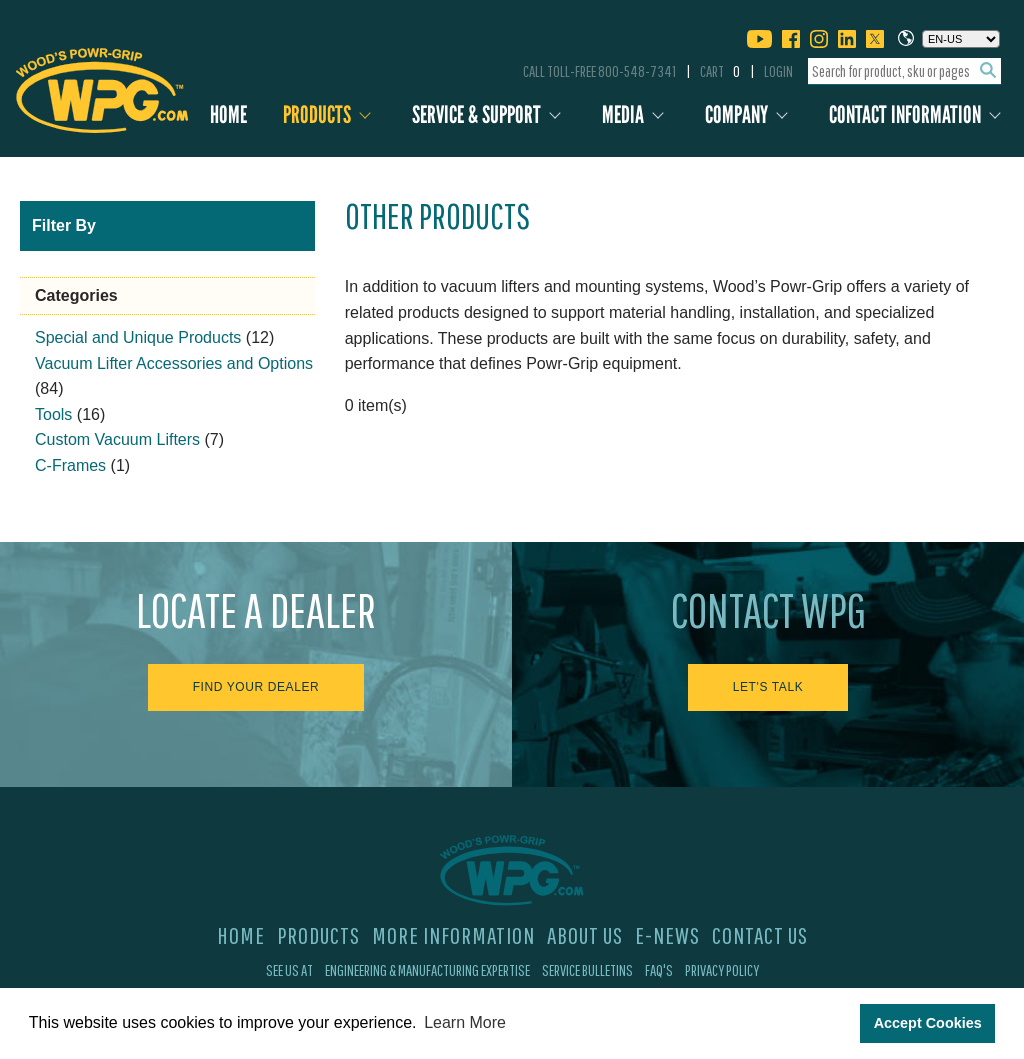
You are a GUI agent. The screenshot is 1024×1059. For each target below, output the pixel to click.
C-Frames (70, 465)
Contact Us (760, 935)
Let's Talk (768, 687)
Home (228, 114)
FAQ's (659, 970)
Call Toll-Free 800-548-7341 (599, 71)
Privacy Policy (722, 970)
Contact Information (905, 114)
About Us (585, 935)
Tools (53, 414)
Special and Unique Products (138, 337)
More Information (453, 935)
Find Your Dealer (256, 687)
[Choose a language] (961, 39)
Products (317, 114)
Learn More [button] (465, 1022)
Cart (720, 71)
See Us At (289, 970)
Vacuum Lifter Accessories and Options (174, 363)
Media (623, 114)
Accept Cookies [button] (928, 1023)
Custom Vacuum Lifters (117, 439)
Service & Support (476, 114)
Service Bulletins (587, 970)
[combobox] (904, 71)
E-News (667, 935)
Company (736, 114)
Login (778, 71)
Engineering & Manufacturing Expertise (427, 970)
